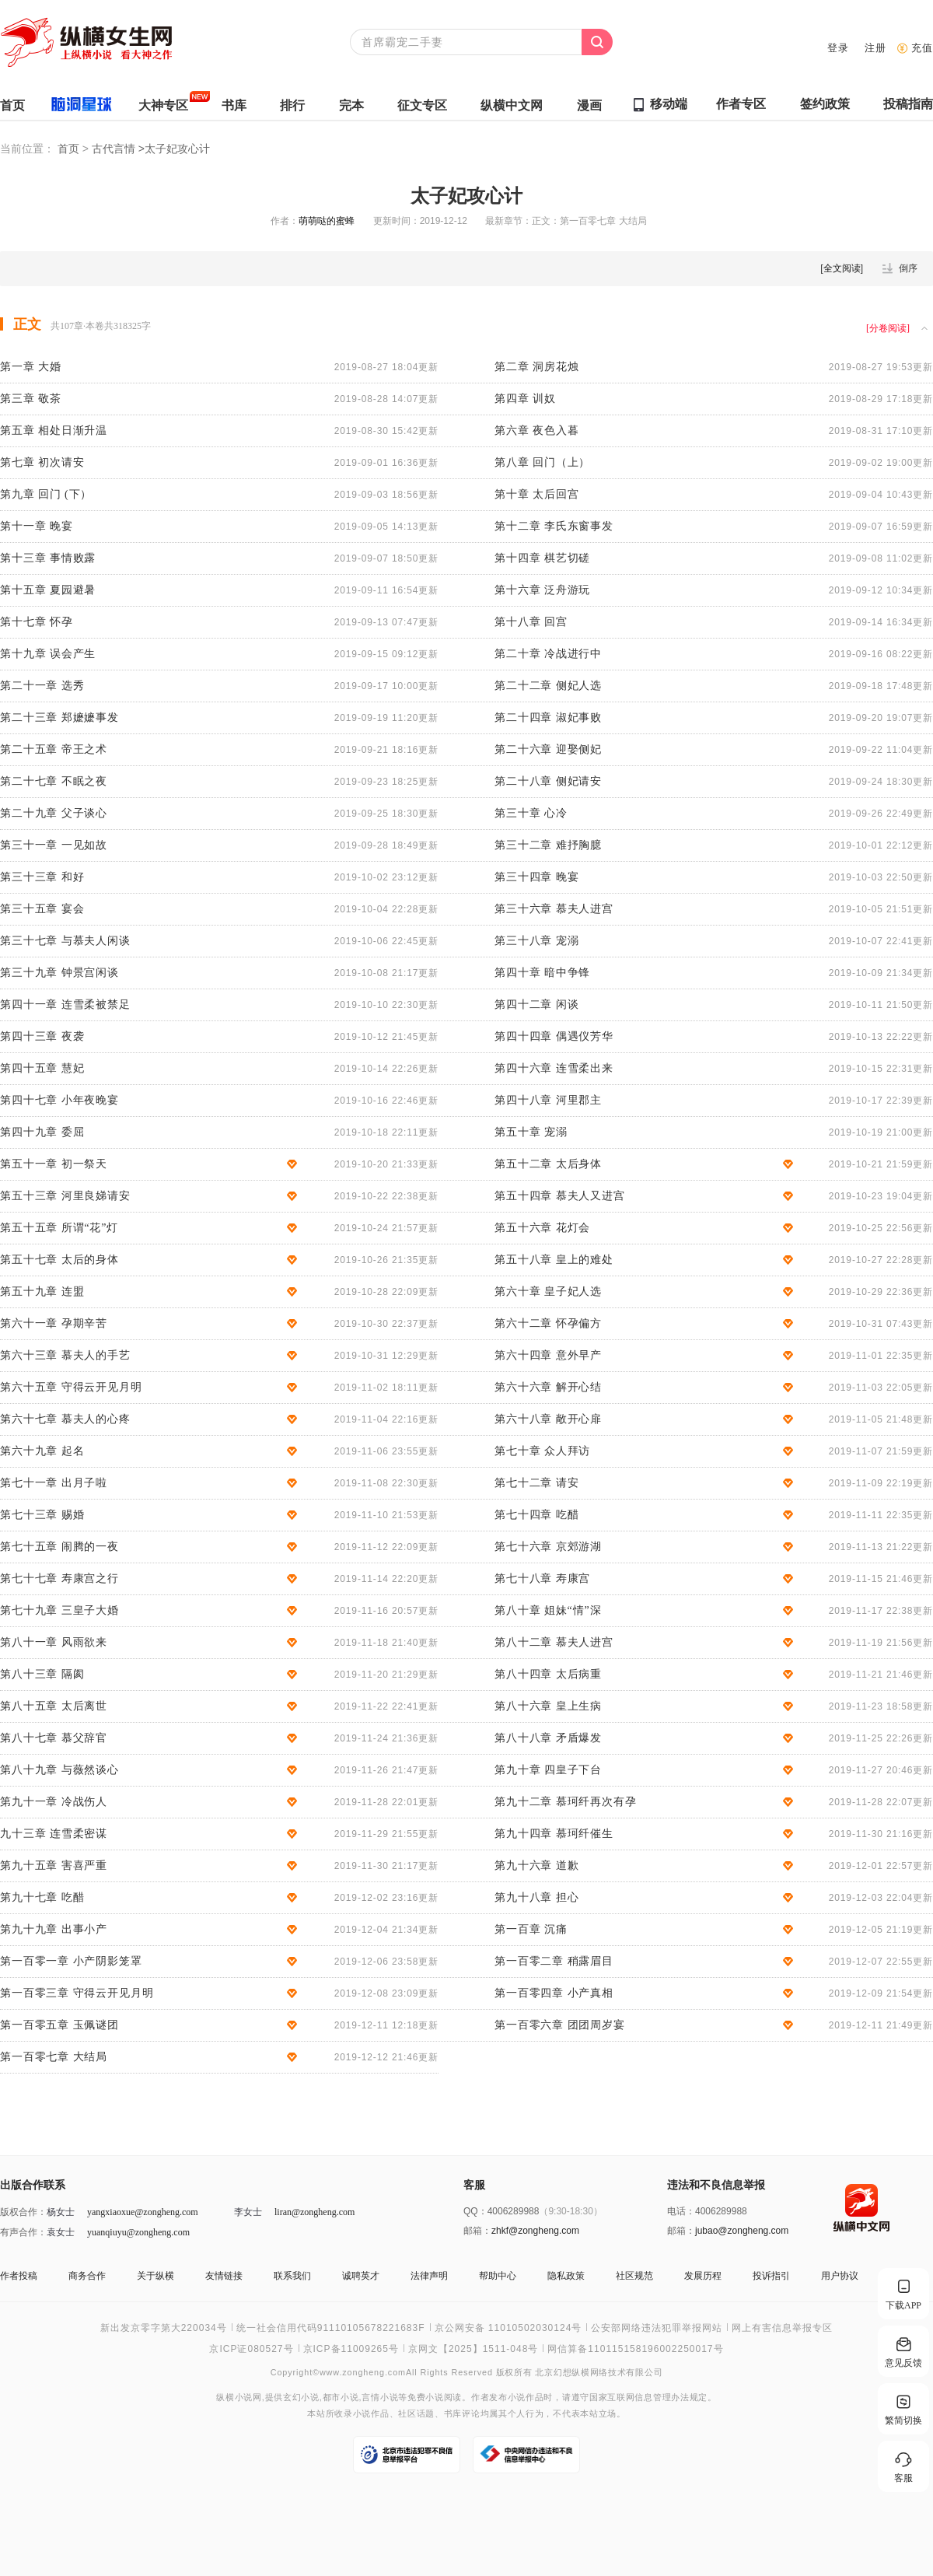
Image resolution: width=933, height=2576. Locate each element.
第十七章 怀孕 (36, 622)
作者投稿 (18, 2275)
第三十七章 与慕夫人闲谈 (65, 941)
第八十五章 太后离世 (53, 1706)
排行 (292, 109)
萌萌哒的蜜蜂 (327, 220)
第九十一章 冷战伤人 (53, 1802)
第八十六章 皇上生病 (548, 1706)
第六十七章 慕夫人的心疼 (65, 1419)
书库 (234, 109)
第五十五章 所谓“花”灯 (59, 1228)
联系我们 (292, 2275)
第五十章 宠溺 (531, 1132)
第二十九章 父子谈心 (53, 813)
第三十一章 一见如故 (53, 845)
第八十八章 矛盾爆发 (548, 1738)
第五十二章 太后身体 (548, 1164)
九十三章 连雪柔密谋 (53, 1833)
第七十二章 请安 (536, 1483)
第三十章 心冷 (531, 813)
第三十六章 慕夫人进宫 (553, 909)
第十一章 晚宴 (36, 526)
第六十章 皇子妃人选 (548, 1291)
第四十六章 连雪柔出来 (553, 1068)
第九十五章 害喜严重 (53, 1865)
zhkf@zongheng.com (535, 2230)
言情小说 (380, 2397)
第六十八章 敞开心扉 (548, 1419)
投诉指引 (771, 2275)
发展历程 (703, 2275)
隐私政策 (566, 2275)
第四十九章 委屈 (42, 1132)
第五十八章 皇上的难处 (553, 1259)
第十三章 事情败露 (48, 558)
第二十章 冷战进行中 (548, 654)
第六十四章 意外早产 (548, 1355)
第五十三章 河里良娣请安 (65, 1196)
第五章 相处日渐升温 (53, 430)
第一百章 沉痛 (531, 1929)
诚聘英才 (360, 2275)
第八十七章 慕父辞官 (53, 1738)
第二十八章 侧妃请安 (548, 781)
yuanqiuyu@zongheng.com (138, 2232)
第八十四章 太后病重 (548, 1674)
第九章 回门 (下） (46, 494)
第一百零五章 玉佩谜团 (59, 2025)
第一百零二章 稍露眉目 (553, 1961)
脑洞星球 (75, 107)
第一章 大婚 (30, 367)
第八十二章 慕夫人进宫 (553, 1642)
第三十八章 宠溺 (536, 941)
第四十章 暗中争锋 (542, 972)
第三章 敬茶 (30, 398)
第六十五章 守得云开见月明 (71, 1387)
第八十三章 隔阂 (42, 1674)
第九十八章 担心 (536, 1897)
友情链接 (224, 2275)
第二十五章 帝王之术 (53, 749)
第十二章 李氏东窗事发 (553, 526)
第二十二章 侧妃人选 (548, 685)
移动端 (668, 103)
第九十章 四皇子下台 (548, 1770)
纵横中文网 (511, 109)
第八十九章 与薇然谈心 (59, 1770)
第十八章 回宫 (531, 622)
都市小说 (341, 2397)
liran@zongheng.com (314, 2212)
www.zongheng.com (363, 2372)
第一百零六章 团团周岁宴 (559, 2025)
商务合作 (87, 2275)
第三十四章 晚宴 (536, 877)
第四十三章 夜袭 (42, 1036)
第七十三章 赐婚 (42, 1515)
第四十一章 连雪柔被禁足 (65, 1004)
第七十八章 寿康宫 (542, 1578)
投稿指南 (908, 107)
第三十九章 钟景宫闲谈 (59, 972)
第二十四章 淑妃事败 (548, 717)
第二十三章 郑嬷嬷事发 (59, 717)
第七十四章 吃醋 (536, 1515)
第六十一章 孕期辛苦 (53, 1323)
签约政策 (825, 107)
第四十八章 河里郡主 (548, 1100)
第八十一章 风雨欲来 (53, 1642)
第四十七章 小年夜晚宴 (59, 1100)
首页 (12, 109)
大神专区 (163, 109)
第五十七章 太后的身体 (59, 1259)
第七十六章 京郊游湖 (548, 1546)
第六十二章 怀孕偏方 (548, 1323)
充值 (922, 48)
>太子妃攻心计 (174, 148)
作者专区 (741, 107)
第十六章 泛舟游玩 (542, 590)
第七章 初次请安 (42, 462)
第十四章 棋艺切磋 (542, 558)
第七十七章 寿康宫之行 (59, 1578)
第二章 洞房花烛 (536, 367)
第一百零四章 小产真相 (553, 1993)
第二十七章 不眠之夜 (53, 781)
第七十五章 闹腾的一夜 (59, 1546)
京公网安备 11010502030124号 (508, 2327)
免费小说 (425, 2397)
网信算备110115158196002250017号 (635, 2348)
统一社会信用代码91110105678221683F (330, 2327)
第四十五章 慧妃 (42, 1068)
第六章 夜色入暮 (536, 430)
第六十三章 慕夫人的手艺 (65, 1355)
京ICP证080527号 (251, 2348)
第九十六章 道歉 (536, 1865)
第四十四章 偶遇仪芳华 (553, 1036)
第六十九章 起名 (42, 1451)
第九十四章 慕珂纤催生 (553, 1833)
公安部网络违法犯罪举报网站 (656, 2327)
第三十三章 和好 (42, 877)
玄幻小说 (301, 2397)
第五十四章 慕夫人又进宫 (559, 1196)
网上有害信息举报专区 (782, 2327)
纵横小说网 (239, 2397)
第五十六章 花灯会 (542, 1228)
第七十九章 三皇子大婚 (59, 1610)
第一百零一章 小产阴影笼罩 (71, 1961)
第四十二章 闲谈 (536, 1004)
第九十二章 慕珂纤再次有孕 (565, 1802)
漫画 (589, 109)
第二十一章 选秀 (42, 685)
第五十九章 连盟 (42, 1291)
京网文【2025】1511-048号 (473, 2348)
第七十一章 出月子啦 (53, 1483)
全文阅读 (842, 268)
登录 (838, 48)
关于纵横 (155, 2275)
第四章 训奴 (525, 398)
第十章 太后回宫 (536, 494)
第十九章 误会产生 (48, 654)
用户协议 (839, 2275)
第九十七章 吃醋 (42, 1897)
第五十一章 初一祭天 (53, 1164)
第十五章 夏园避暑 (48, 590)
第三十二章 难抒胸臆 (548, 845)
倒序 (908, 268)
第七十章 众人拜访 (542, 1451)
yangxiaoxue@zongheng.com (142, 2212)
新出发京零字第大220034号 (163, 2327)
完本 (351, 109)
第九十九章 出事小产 (53, 1929)
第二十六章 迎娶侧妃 (548, 749)
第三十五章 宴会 (42, 909)
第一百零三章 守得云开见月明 (77, 1993)
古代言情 (115, 148)
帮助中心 (497, 2275)
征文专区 (422, 109)
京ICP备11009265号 (351, 2348)
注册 (875, 48)
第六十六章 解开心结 (548, 1387)
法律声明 (429, 2275)
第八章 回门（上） (542, 462)
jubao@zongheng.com (741, 2230)
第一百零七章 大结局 (53, 2057)
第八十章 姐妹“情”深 (547, 1610)
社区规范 (634, 2275)
